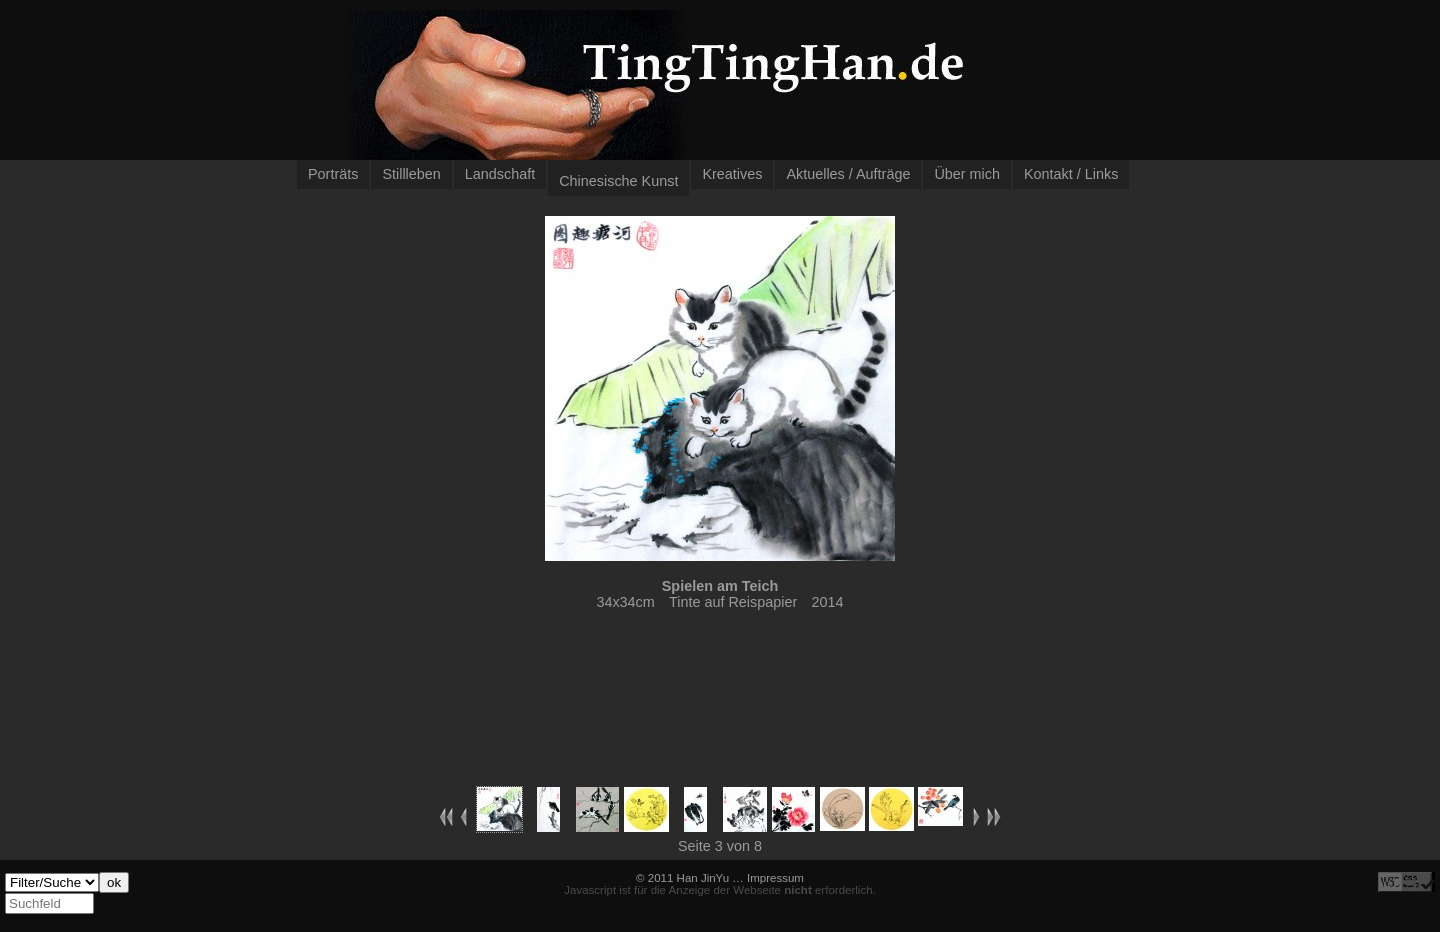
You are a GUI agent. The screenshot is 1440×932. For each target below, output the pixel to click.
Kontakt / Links (1071, 174)
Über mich (967, 174)
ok (114, 882)
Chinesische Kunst (618, 181)
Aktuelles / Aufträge (848, 174)
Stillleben (411, 174)
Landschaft (500, 174)
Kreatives (732, 174)
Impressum (775, 878)
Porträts (333, 174)
